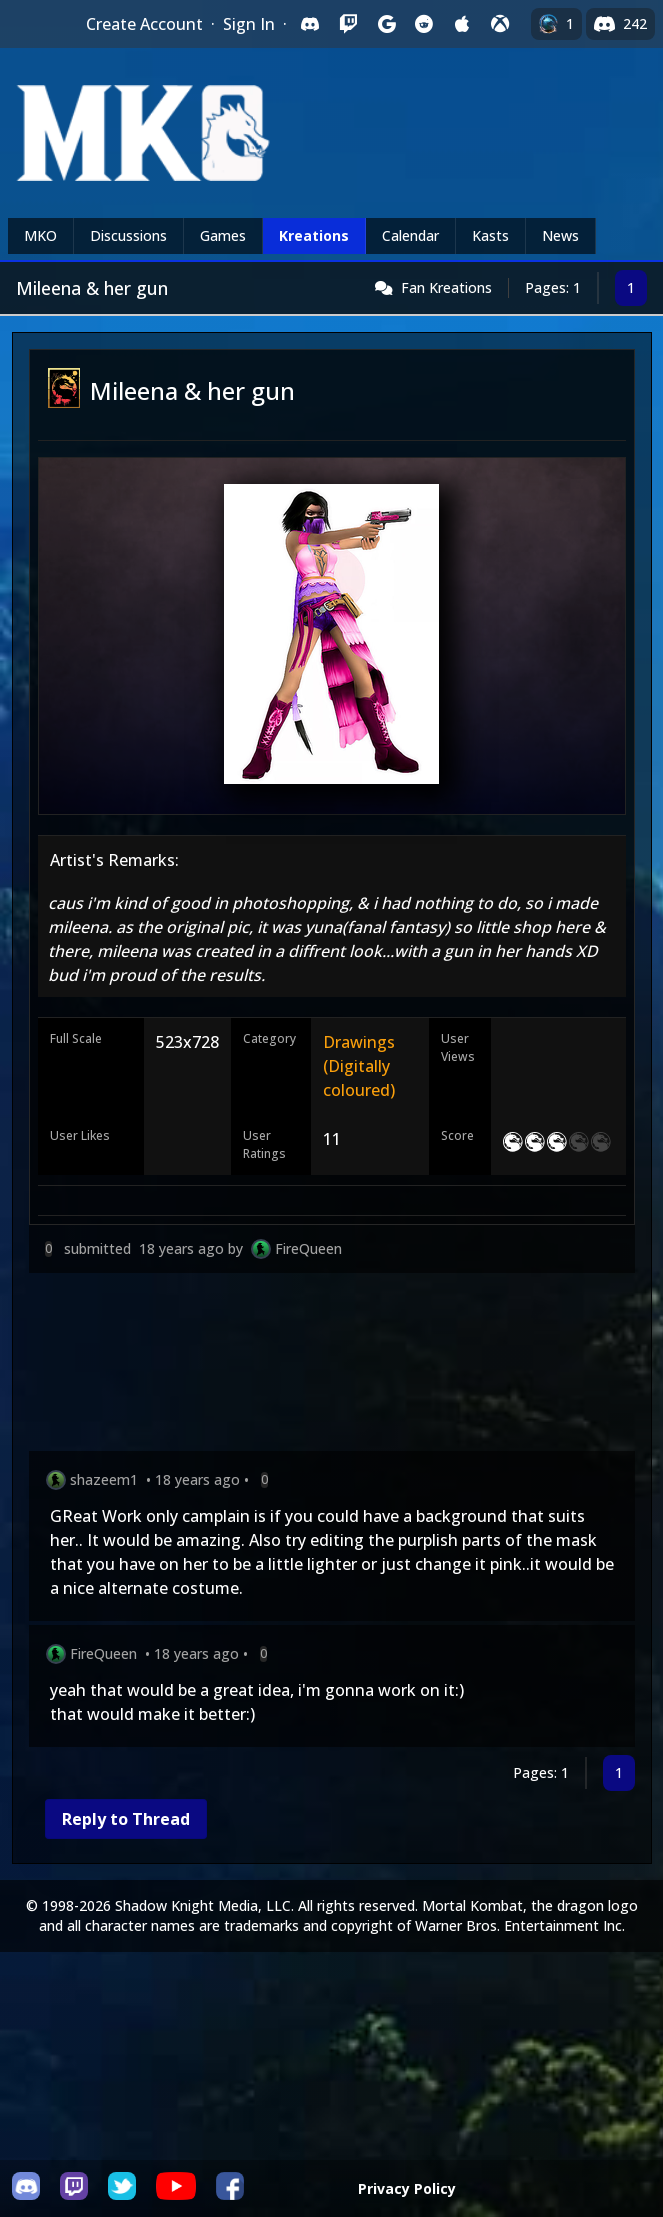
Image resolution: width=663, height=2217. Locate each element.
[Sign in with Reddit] (424, 24)
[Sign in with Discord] (310, 24)
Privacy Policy (407, 2188)
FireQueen (308, 1248)
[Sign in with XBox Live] (500, 24)
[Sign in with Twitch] (348, 24)
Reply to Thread (126, 1819)
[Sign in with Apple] (462, 24)
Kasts (490, 235)
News (560, 235)
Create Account (144, 24)
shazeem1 (104, 1479)
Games (223, 235)
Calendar (410, 235)
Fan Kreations (446, 287)
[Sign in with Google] (386, 24)
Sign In (249, 24)
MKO (40, 235)
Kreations (314, 235)
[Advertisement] (332, 1366)
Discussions (128, 235)
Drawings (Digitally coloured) (359, 1066)
